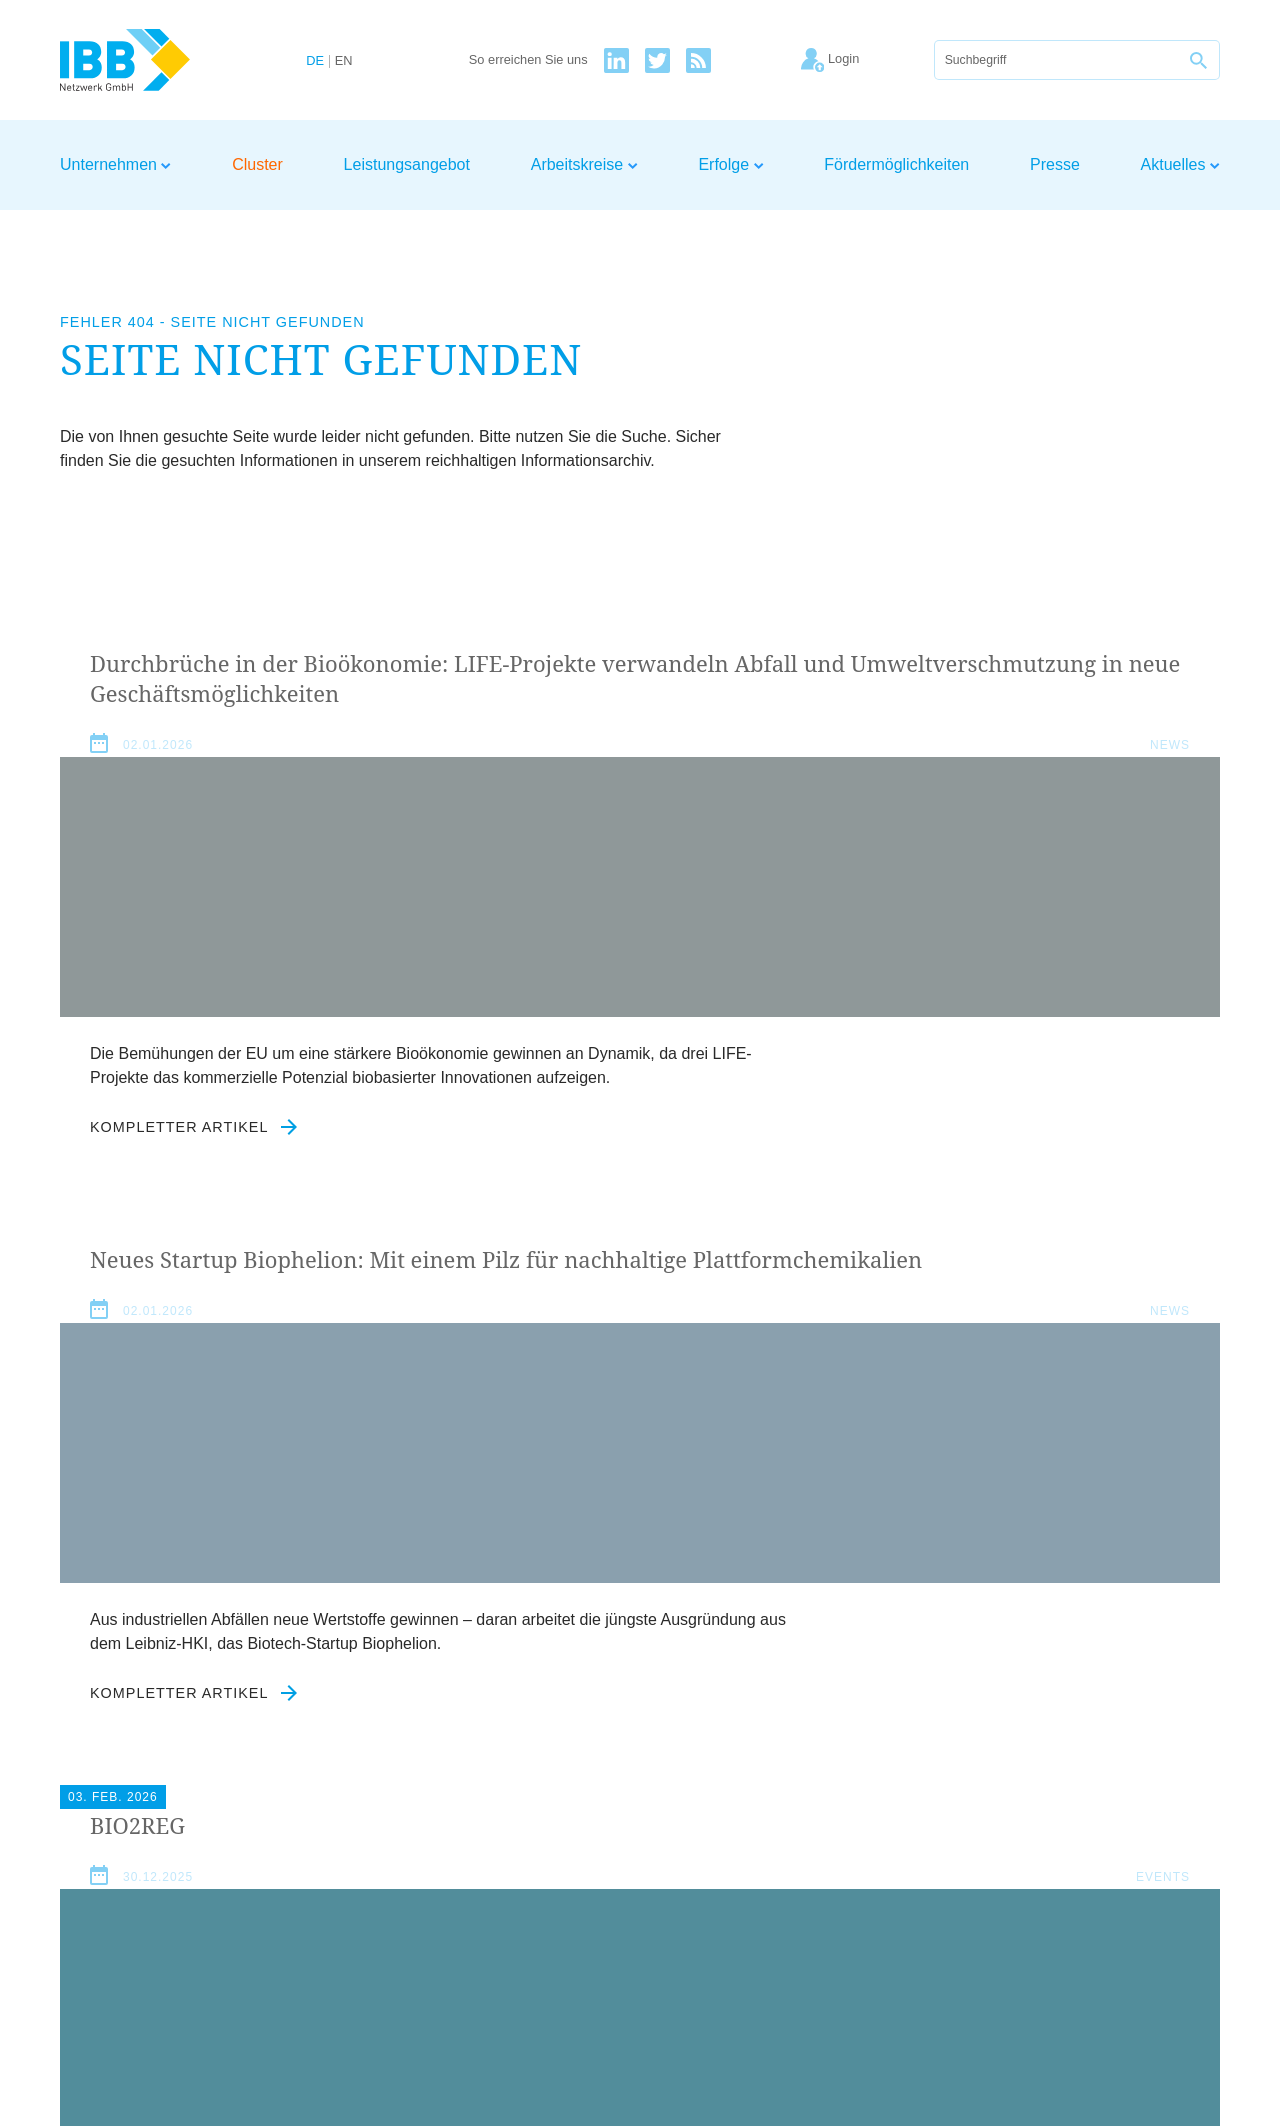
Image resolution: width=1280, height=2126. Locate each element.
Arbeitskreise (584, 164)
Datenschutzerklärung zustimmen (543, 1815)
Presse (1055, 164)
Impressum (950, 1902)
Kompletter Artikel (194, 1320)
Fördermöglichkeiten (896, 164)
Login (1200, 1902)
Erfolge (730, 164)
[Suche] (1057, 60)
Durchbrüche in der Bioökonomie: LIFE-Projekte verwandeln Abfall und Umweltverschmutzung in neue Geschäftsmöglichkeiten (237, 739)
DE (315, 61)
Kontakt (1138, 1902)
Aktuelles (1180, 164)
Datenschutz (1050, 1902)
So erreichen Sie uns (528, 60)
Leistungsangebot (407, 164)
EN (344, 61)
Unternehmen (115, 164)
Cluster (257, 164)
